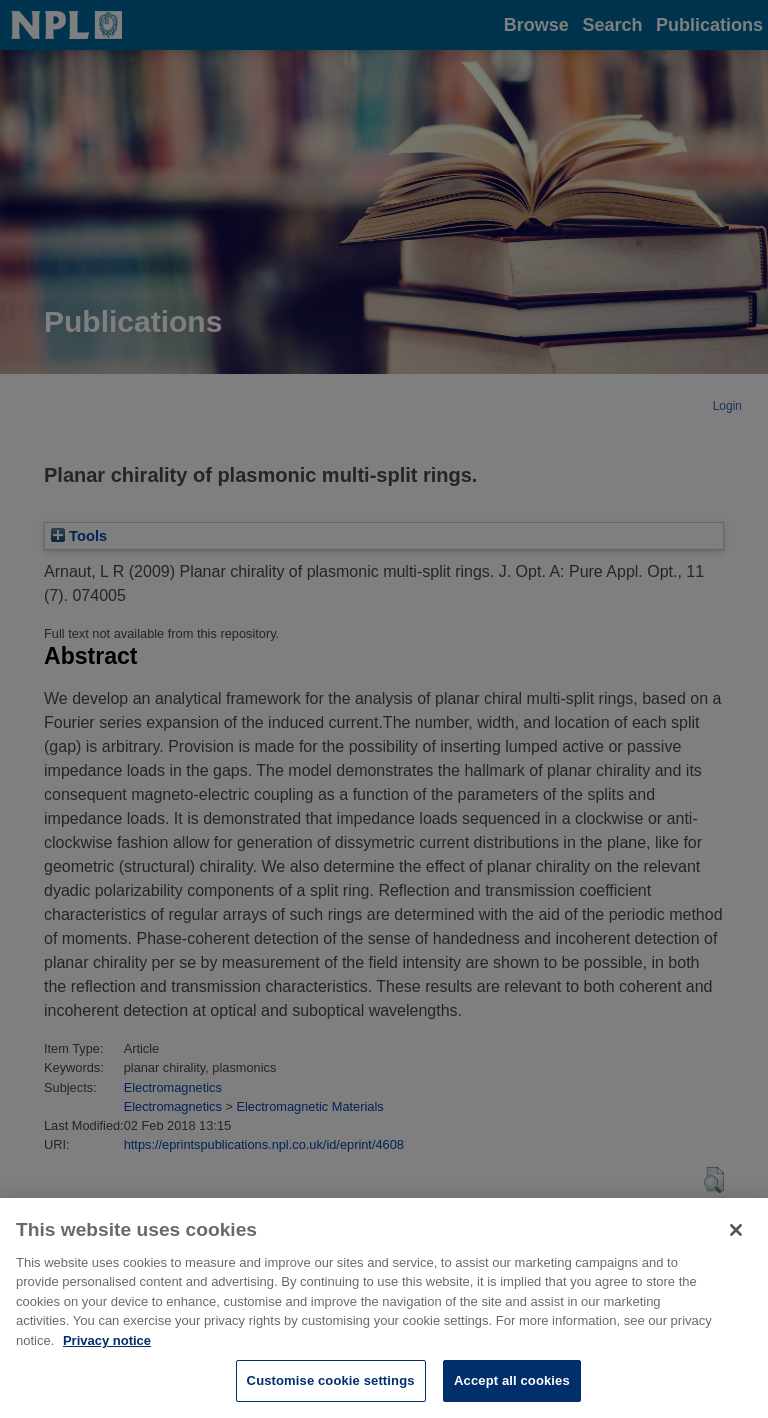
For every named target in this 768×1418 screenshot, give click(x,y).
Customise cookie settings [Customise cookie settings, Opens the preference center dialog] (331, 1390)
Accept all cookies (512, 1390)
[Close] (736, 1239)
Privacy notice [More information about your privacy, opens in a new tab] (107, 1349)
